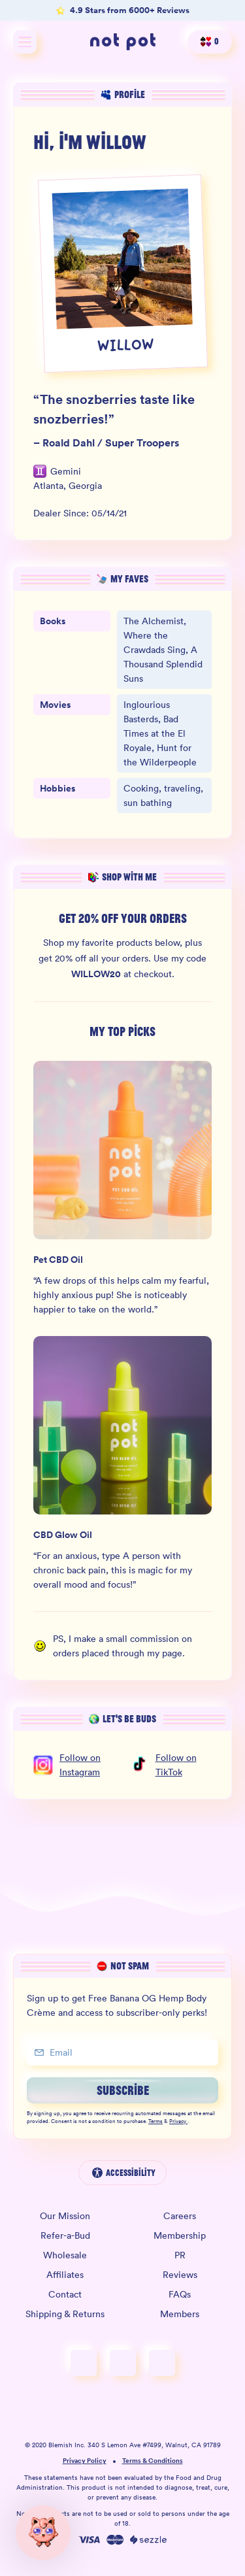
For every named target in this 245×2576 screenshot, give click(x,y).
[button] (43, 2532)
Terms (155, 2122)
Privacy (178, 2122)
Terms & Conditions (152, 2461)
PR (180, 2255)
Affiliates (65, 2274)
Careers (179, 2215)
